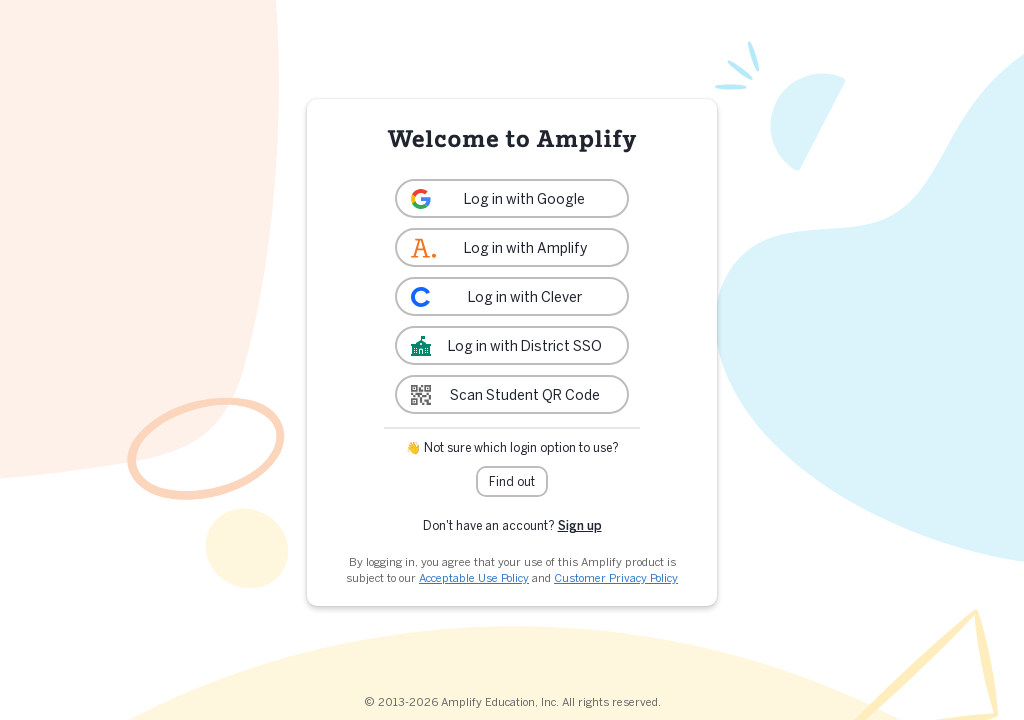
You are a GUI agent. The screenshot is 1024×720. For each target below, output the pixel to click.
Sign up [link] (580, 525)
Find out (512, 481)
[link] (512, 198)
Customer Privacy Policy (616, 578)
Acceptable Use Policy (474, 578)
